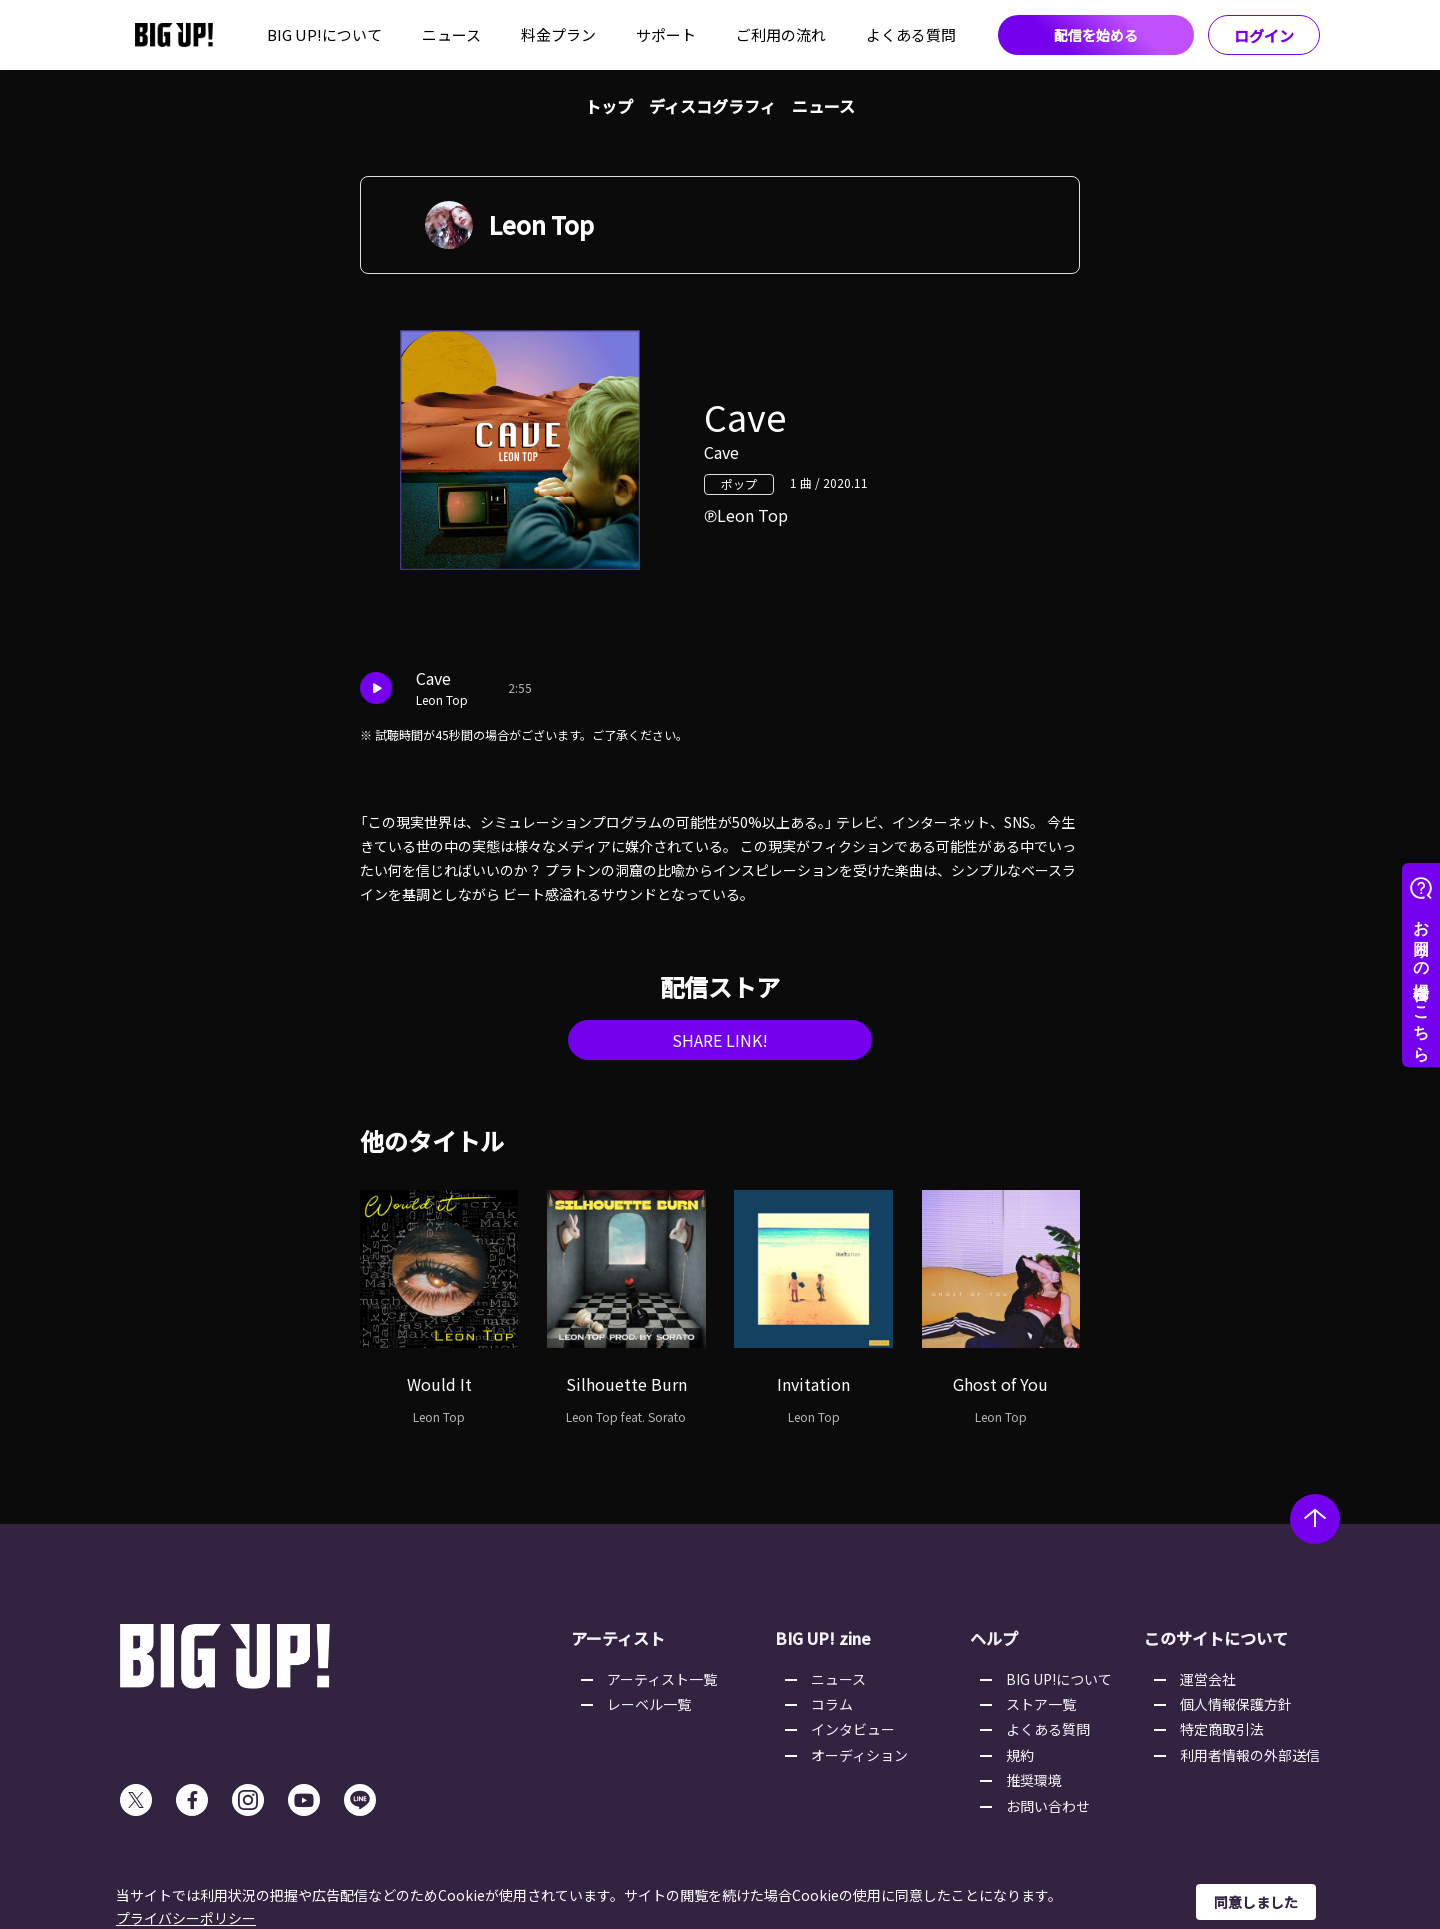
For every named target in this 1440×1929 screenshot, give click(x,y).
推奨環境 (1034, 1780)
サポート (666, 34)
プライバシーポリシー (186, 1918)
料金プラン (558, 34)
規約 (1020, 1755)
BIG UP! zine (823, 1638)
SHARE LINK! (720, 1040)
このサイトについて (1216, 1638)
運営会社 (1208, 1679)
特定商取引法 (1222, 1729)
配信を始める (1096, 35)
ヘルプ (994, 1638)
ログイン (1264, 35)
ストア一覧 (1041, 1704)
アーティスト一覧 (662, 1679)
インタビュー (853, 1729)
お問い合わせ (1048, 1806)
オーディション (859, 1755)
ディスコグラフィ (712, 106)
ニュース (451, 34)
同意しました (1256, 1902)
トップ (609, 106)
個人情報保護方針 (1236, 1704)
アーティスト (618, 1638)
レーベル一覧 (649, 1704)
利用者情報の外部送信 (1250, 1755)
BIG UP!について (324, 34)
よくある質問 (911, 34)
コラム (832, 1704)
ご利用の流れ (781, 34)
